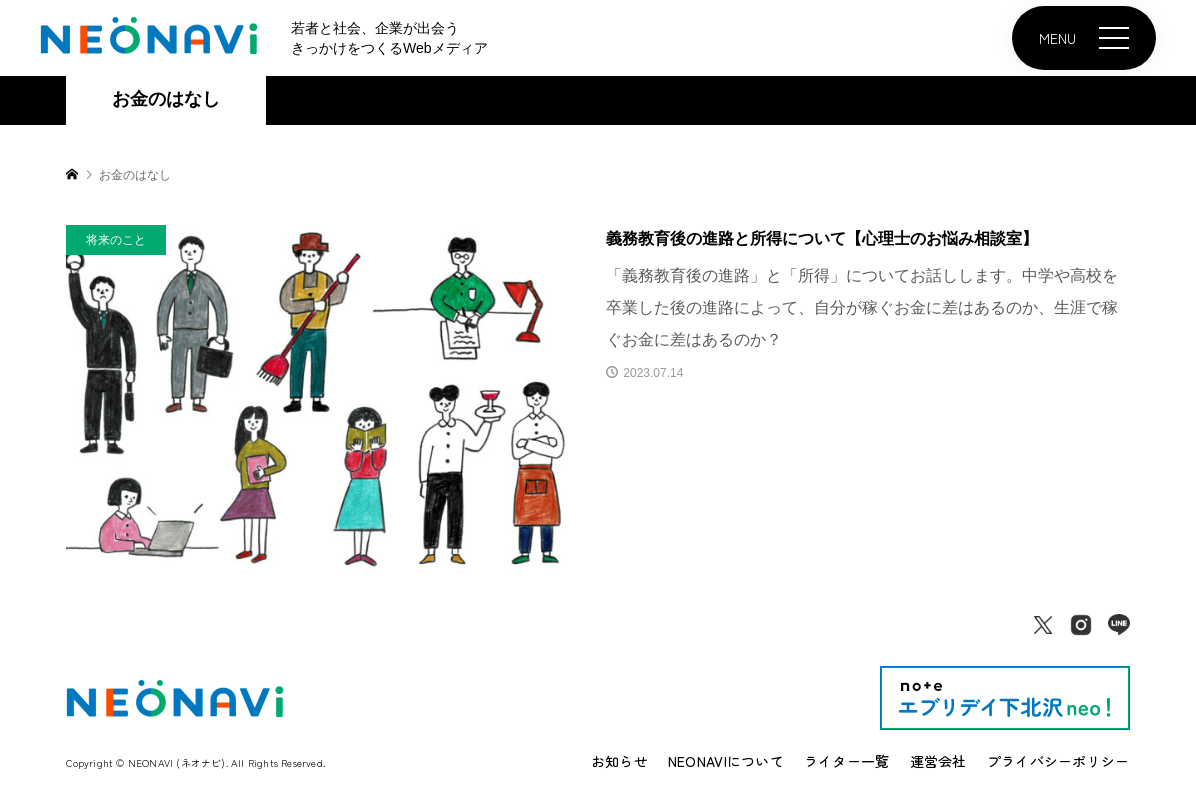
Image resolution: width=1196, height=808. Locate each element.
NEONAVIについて (726, 761)
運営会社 (938, 761)
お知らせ (619, 761)
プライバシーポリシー (1058, 761)
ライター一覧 (847, 761)
